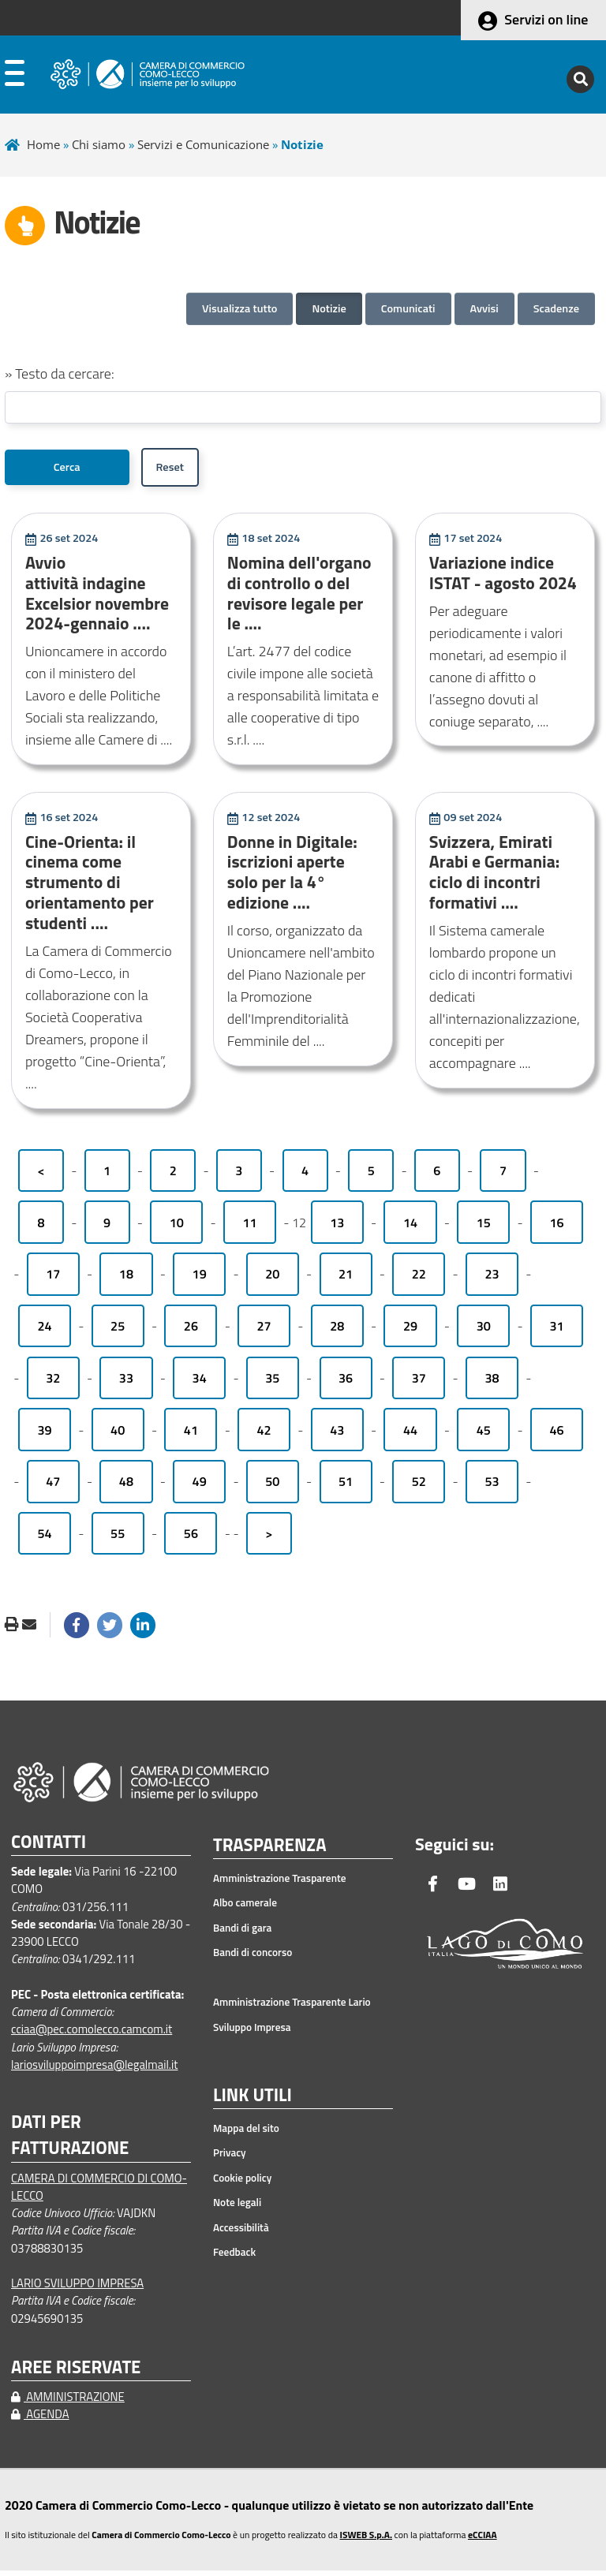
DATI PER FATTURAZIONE (70, 2140)
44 (410, 1434)
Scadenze (556, 308)
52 (419, 1486)
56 (191, 1538)
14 (410, 1227)
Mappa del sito (246, 2133)
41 (191, 1434)
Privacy (229, 2158)
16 (556, 1227)
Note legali (237, 2208)
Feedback (234, 2257)
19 (200, 1279)
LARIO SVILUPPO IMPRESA (77, 2288)
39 (44, 1434)
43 (337, 1434)
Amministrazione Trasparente (279, 1883)
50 (272, 1486)
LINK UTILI (252, 2101)
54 (44, 1538)
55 (117, 1538)
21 (346, 1279)
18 (126, 1279)
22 (419, 1279)
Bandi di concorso (252, 1958)
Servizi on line (546, 19)
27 (264, 1331)
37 (419, 1382)
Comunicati (408, 308)
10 (177, 1227)
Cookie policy (242, 2182)
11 (249, 1227)
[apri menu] (14, 76)
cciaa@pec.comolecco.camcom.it (91, 2034)
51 (346, 1486)
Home (43, 144)
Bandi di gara (242, 1932)
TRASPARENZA (270, 1851)
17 (53, 1279)
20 (272, 1279)
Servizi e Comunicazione (203, 144)
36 (346, 1382)
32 (53, 1382)
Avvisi (484, 308)
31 (556, 1331)
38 (491, 1382)
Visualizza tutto (239, 308)
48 (126, 1486)
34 (200, 1382)
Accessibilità (241, 2232)
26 (191, 1331)
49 (200, 1486)
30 (484, 1331)
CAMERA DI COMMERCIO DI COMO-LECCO (99, 2191)
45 (484, 1434)
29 (410, 1331)
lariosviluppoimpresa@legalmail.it (94, 2069)
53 (491, 1486)
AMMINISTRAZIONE (68, 2402)
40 (117, 1434)
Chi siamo (98, 144)
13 (337, 1227)
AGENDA (40, 2419)
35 (272, 1382)
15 (484, 1227)
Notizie (329, 308)
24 (44, 1331)
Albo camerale (245, 1908)
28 (337, 1331)
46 (556, 1434)
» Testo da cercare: (59, 373)
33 (126, 1382)
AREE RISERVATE (75, 2372)
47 (53, 1486)
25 (117, 1331)
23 (491, 1279)
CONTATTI (48, 1847)
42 (264, 1434)
